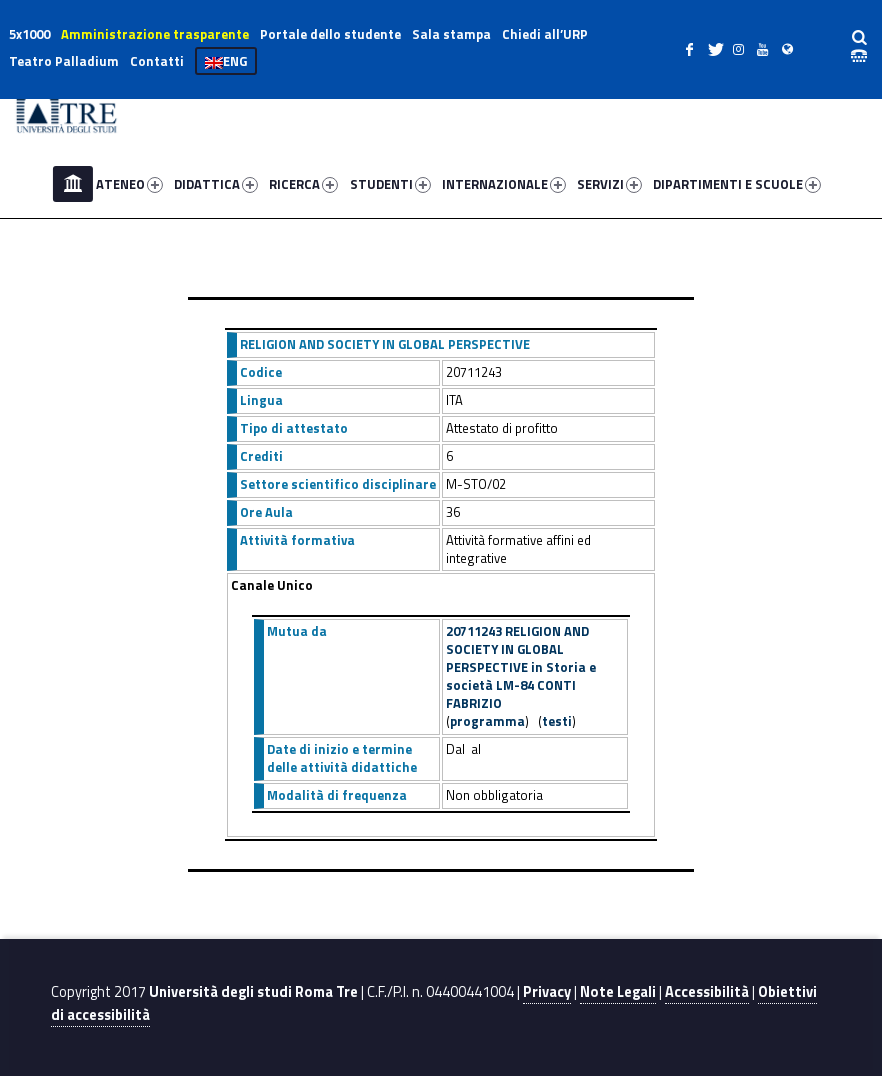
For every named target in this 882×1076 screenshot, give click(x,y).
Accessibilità (707, 992)
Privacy (547, 992)
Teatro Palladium (64, 61)
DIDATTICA (216, 184)
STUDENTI (390, 184)
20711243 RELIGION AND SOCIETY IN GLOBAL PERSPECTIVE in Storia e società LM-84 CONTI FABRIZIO (521, 667)
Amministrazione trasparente (155, 34)
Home (73, 184)
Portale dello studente (330, 34)
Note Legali (618, 992)
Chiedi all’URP (545, 34)
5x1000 (29, 34)
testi (557, 721)
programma (487, 721)
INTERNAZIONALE (504, 184)
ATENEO (129, 184)
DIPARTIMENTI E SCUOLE (737, 184)
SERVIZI (609, 184)
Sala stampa (451, 34)
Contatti (157, 61)
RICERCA (303, 184)
